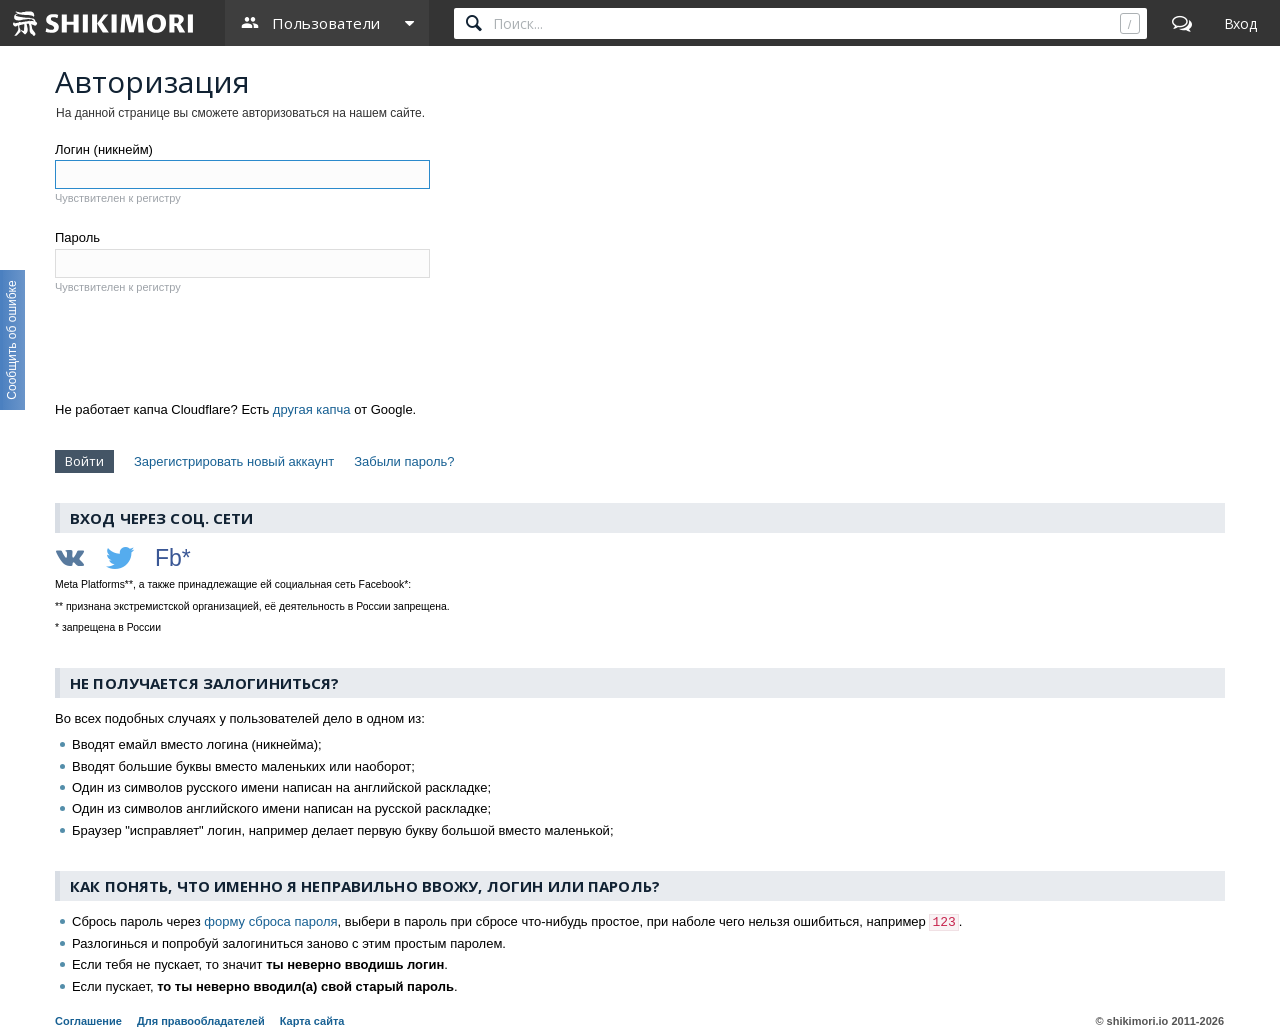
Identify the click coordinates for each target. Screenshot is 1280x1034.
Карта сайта (312, 1021)
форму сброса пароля (270, 921)
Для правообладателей (201, 1021)
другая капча (312, 409)
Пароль (77, 237)
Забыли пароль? (404, 461)
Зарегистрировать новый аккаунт (234, 461)
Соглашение (88, 1021)
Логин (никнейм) (104, 149)
